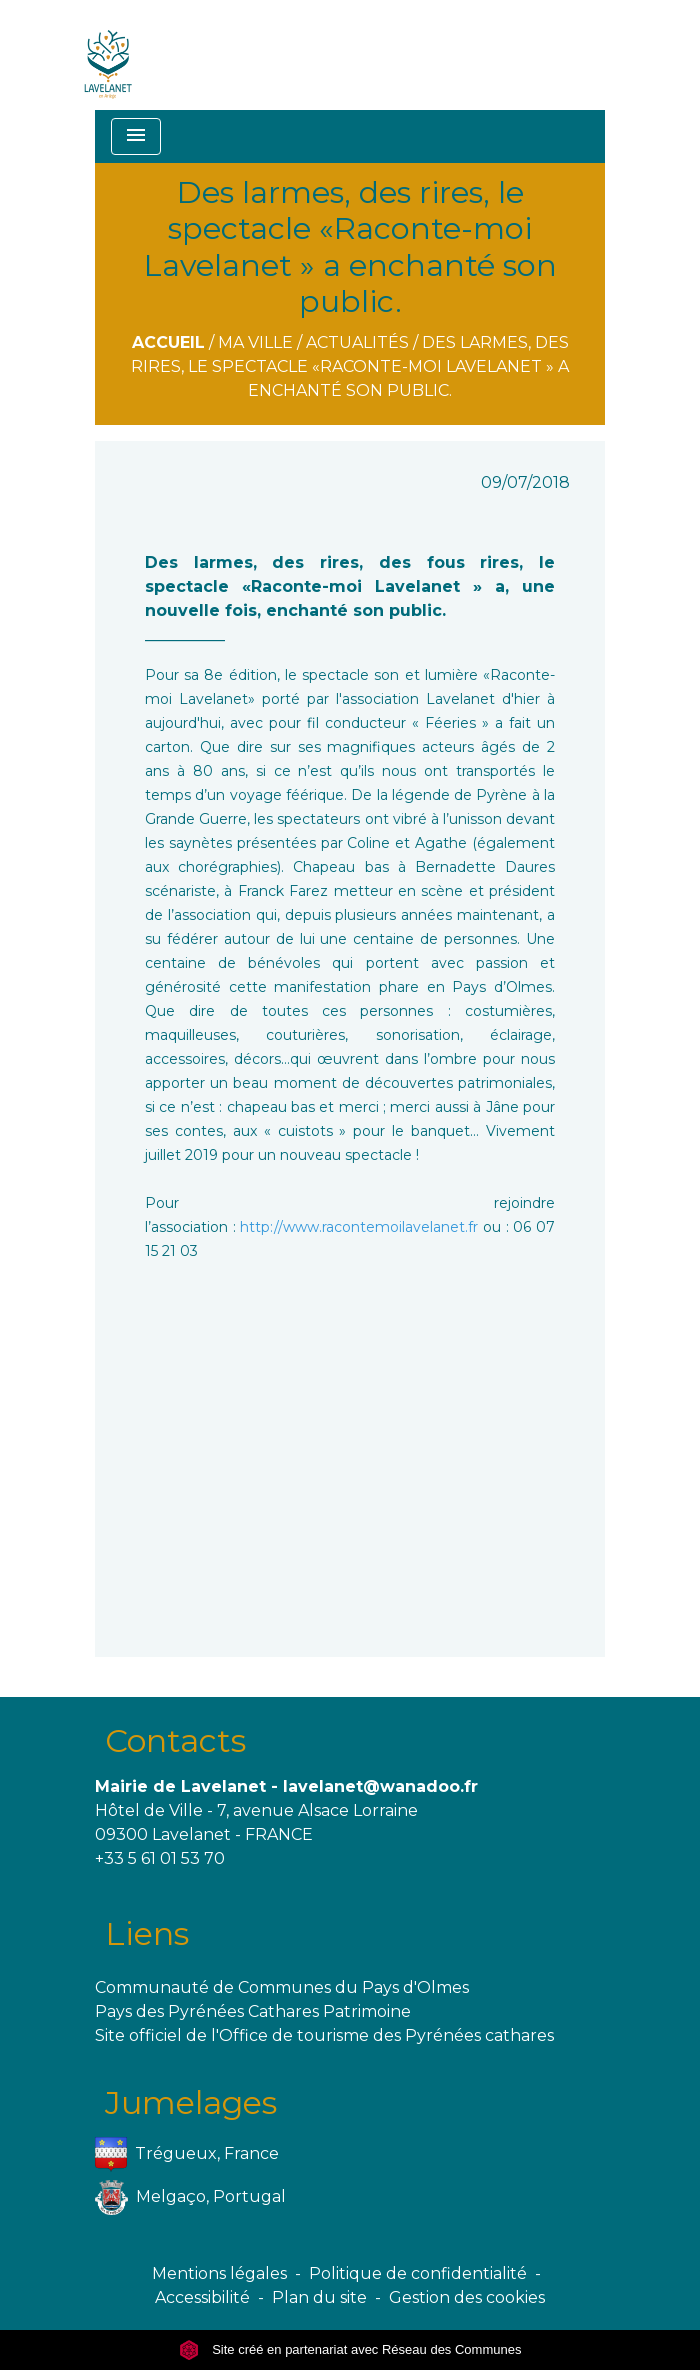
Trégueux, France (187, 2154)
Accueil (168, 342)
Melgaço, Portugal (190, 2197)
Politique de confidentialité (418, 2273)
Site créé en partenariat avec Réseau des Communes (350, 2349)
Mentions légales (219, 2273)
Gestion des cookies (467, 2297)
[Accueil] (108, 55)
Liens (147, 1933)
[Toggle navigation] (136, 136)
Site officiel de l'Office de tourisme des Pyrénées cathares (324, 2035)
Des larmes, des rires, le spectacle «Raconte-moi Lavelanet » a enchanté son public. (350, 366)
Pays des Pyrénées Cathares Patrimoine (253, 2011)
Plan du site (319, 2297)
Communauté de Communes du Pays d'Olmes (282, 1987)
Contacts (175, 1740)
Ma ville (255, 342)
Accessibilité (202, 2297)
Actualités (357, 342)
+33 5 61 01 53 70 (160, 1858)
